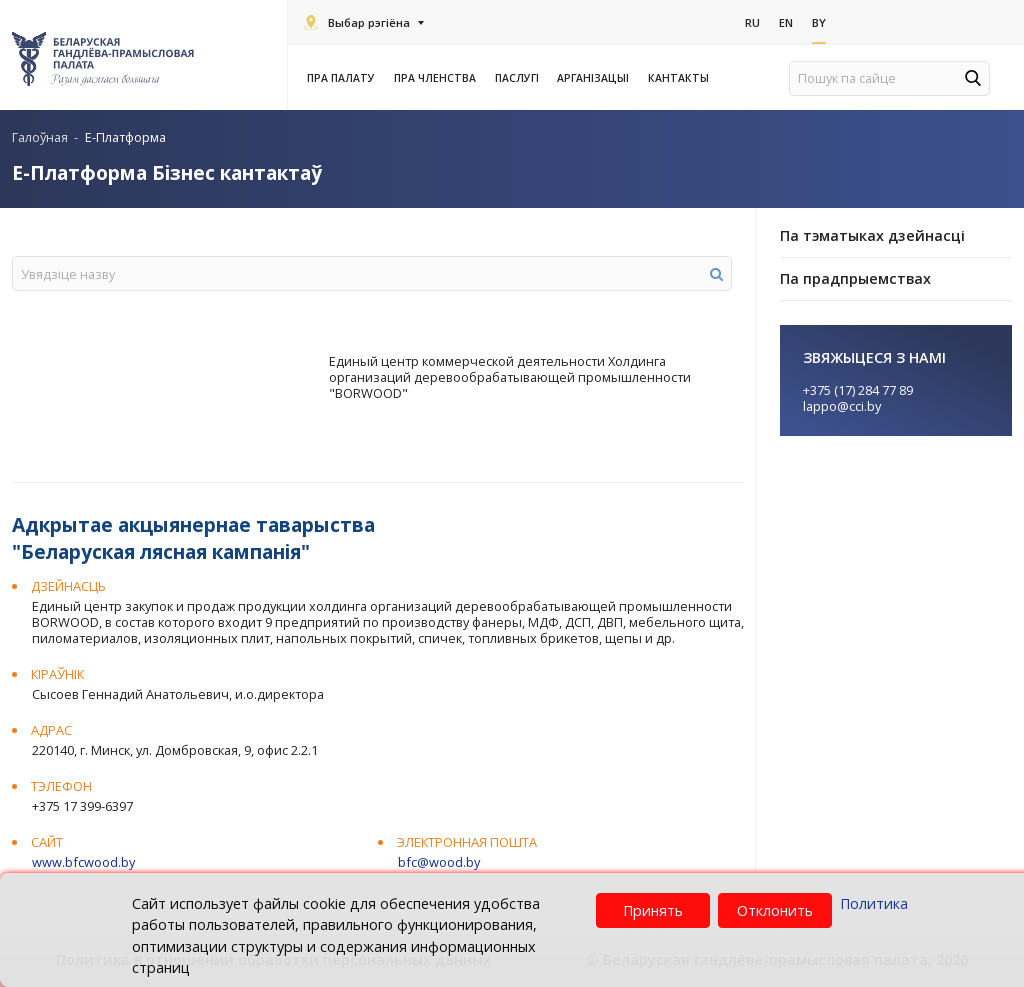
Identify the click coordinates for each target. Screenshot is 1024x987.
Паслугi (520, 78)
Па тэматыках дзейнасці (872, 235)
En (786, 21)
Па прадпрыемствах (855, 278)
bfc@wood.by (439, 862)
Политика (874, 903)
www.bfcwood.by (83, 862)
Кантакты (678, 78)
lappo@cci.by (842, 406)
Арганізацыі (596, 78)
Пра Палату (344, 78)
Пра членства (438, 78)
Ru (752, 21)
